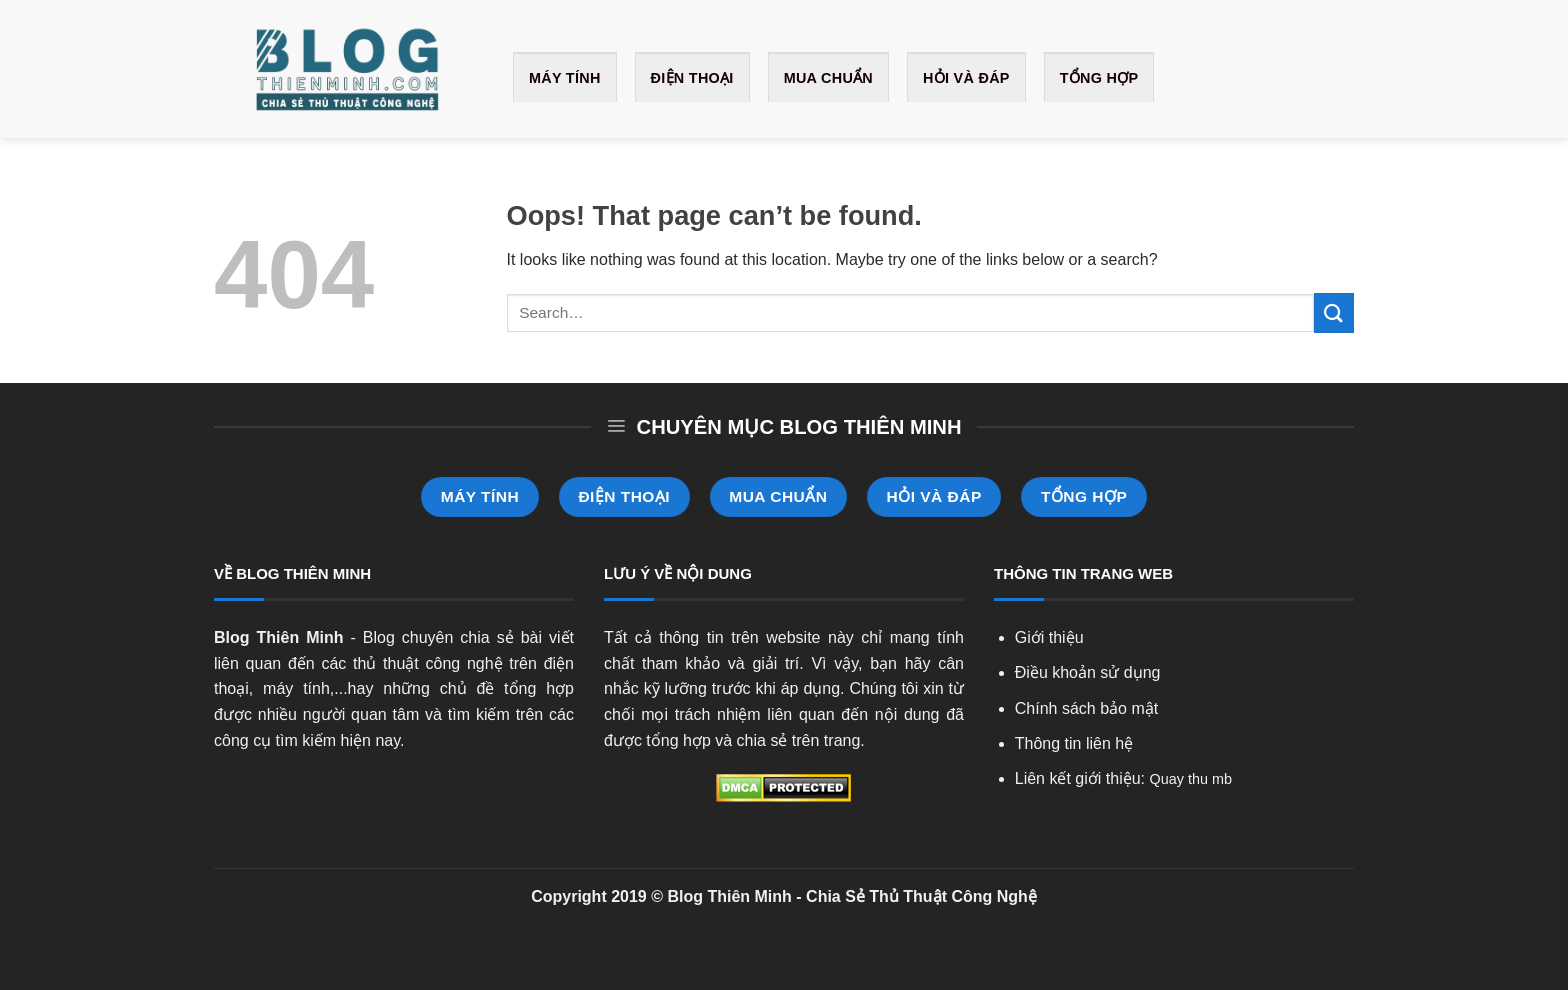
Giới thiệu (1049, 637)
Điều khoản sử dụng (1088, 672)
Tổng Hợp (1099, 78)
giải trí (775, 663)
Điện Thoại (692, 78)
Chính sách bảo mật (1086, 708)
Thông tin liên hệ (1074, 743)
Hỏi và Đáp (966, 78)
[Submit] (1334, 312)
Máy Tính (565, 78)
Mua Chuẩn (828, 78)
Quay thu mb (1191, 779)
